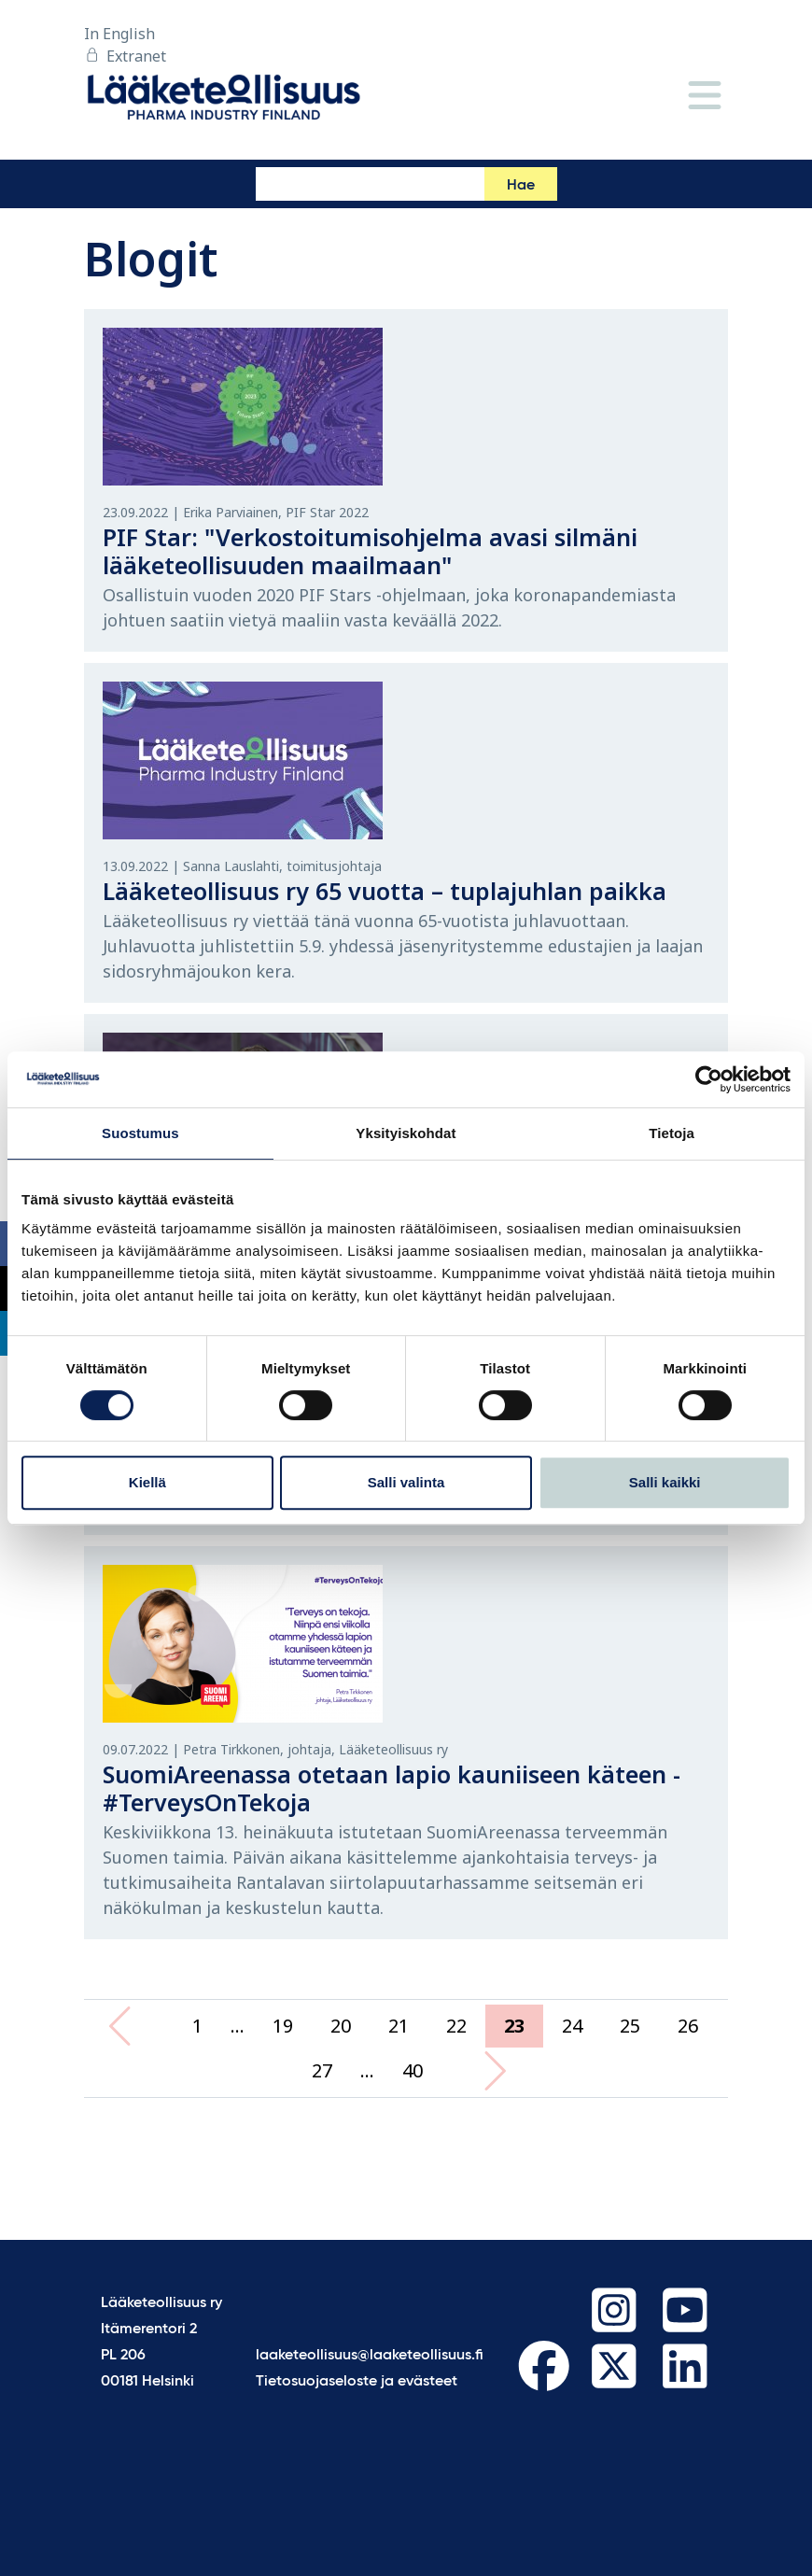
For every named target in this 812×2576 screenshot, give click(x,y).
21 (398, 2025)
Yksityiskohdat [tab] (405, 1133)
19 (283, 2025)
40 (412, 2070)
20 (340, 2025)
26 (688, 2025)
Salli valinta (406, 1482)
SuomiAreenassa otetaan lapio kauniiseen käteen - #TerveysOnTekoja (391, 1788)
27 (322, 2070)
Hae (521, 185)
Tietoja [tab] (671, 1133)
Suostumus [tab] (140, 1133)
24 (572, 2025)
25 (630, 2025)
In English (119, 33)
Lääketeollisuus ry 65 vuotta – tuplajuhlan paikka (384, 891)
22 (456, 2025)
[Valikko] (704, 96)
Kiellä (147, 1482)
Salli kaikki (665, 1482)
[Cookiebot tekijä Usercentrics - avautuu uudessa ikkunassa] (709, 1079)
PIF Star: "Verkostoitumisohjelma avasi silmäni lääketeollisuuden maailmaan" (370, 551)
